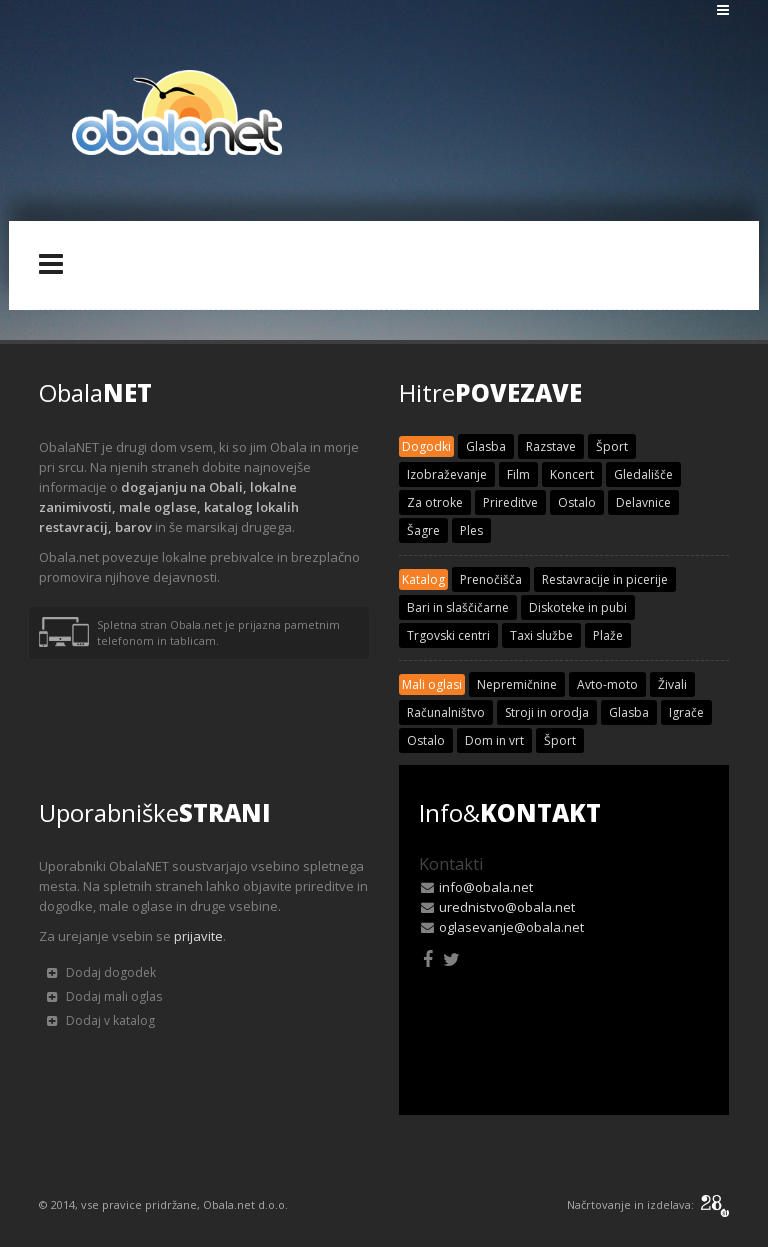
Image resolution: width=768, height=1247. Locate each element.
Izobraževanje (447, 474)
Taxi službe (541, 635)
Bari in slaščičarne (458, 607)
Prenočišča (491, 579)
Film (518, 474)
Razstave (551, 446)
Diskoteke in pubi (578, 607)
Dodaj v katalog (101, 1020)
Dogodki (426, 446)
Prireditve (510, 502)
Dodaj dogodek (101, 972)
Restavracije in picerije (605, 579)
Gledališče (643, 474)
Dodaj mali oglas (104, 996)
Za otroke (435, 502)
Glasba (486, 446)
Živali (672, 684)
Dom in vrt (494, 740)
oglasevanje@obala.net (511, 927)
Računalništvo (446, 712)
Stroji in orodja (547, 712)
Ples (471, 530)
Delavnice (643, 502)
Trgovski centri (448, 635)
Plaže (608, 635)
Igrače (686, 712)
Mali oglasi (432, 684)
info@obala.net (486, 887)
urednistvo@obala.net (507, 907)
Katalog (423, 579)
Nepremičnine (517, 684)
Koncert (572, 474)
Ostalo (577, 502)
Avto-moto (607, 684)
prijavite (198, 936)
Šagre (423, 530)
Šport (612, 446)
